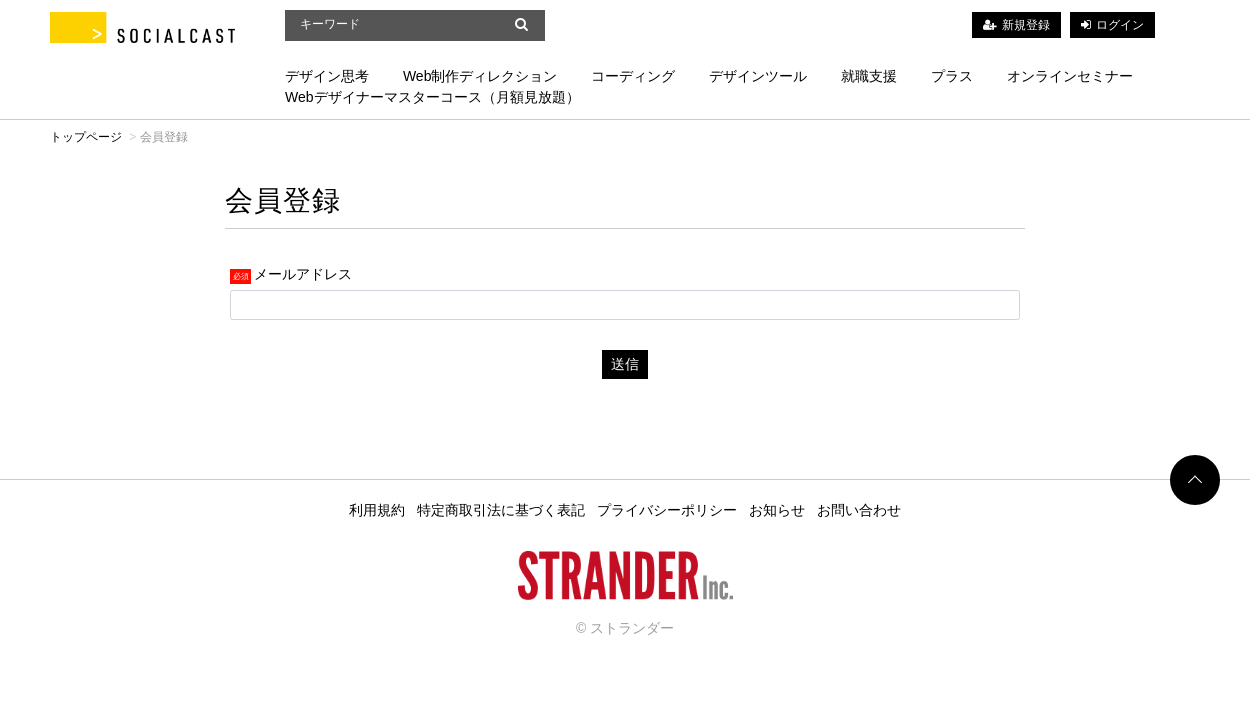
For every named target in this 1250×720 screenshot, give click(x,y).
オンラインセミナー (1070, 76)
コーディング (633, 76)
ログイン (1120, 25)
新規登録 (1026, 25)
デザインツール (758, 76)
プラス (952, 76)
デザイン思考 (327, 76)
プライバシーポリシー (667, 510)
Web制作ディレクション (480, 76)
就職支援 (869, 76)
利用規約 (377, 510)
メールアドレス (303, 273)
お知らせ (777, 510)
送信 (625, 364)
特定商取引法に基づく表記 (501, 510)
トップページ (86, 137)
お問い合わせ (859, 510)
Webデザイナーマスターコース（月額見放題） (432, 97)
